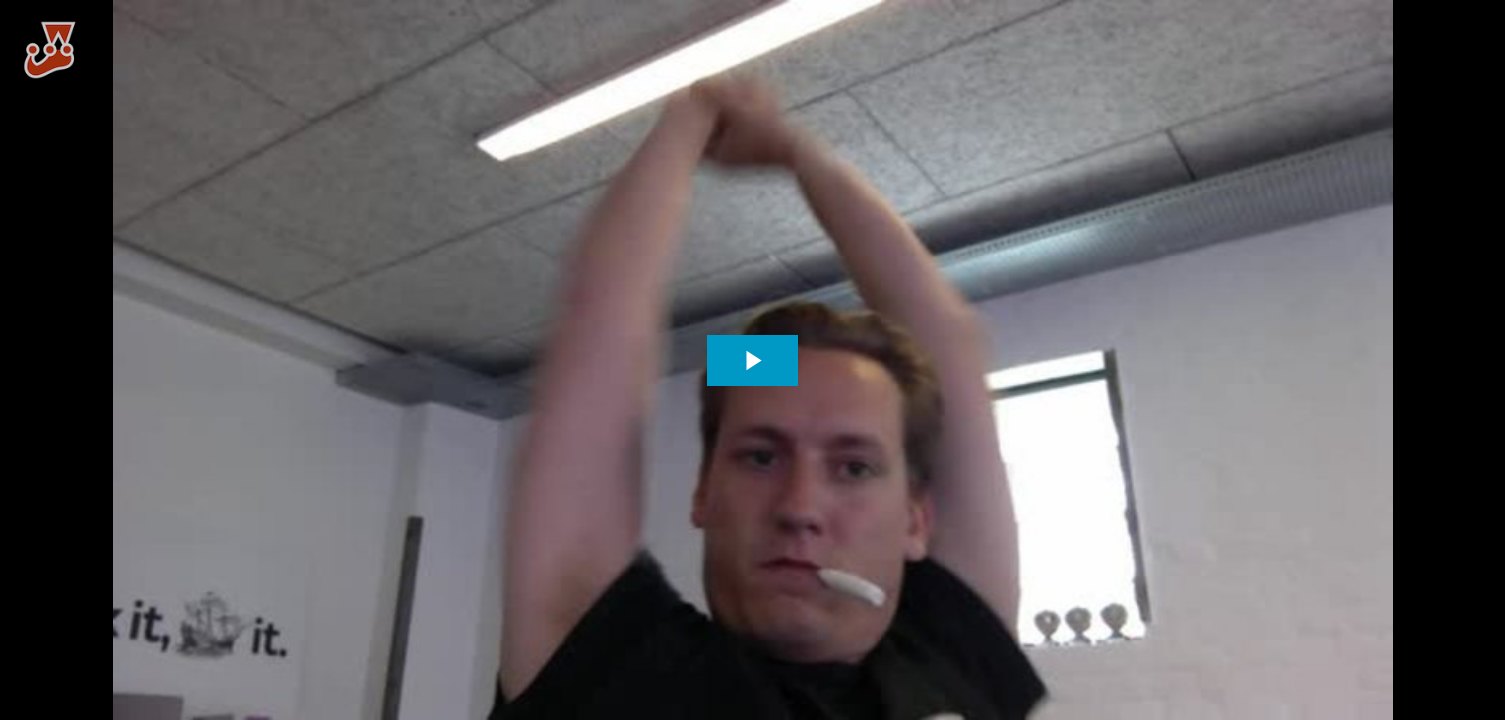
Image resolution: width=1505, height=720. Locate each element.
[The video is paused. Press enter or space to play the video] (752, 360)
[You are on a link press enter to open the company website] (50, 50)
